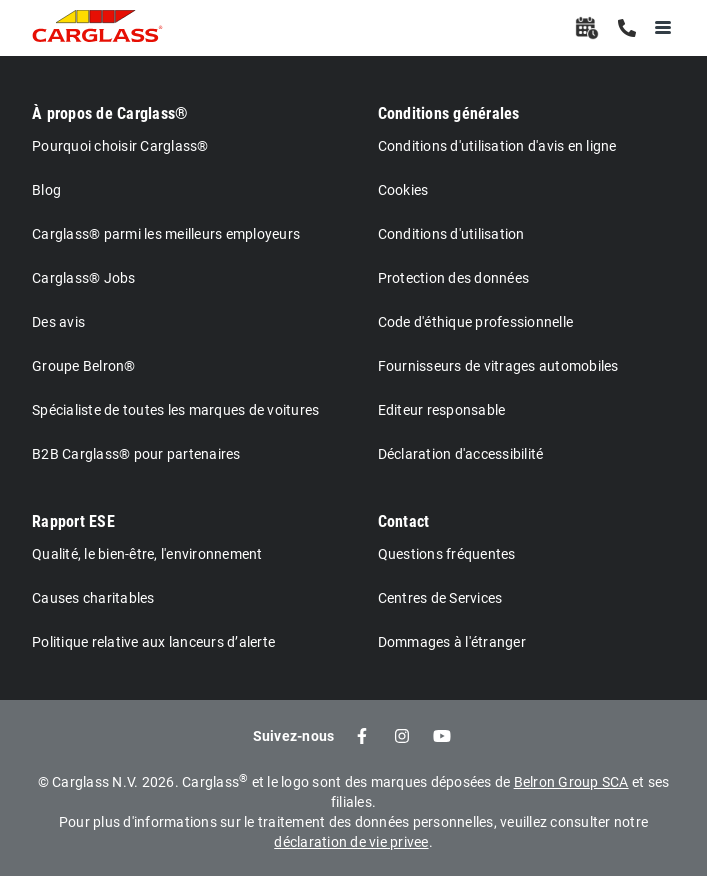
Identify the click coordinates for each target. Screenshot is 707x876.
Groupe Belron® (84, 366)
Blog (46, 190)
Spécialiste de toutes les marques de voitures (175, 410)
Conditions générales (449, 113)
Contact (404, 521)
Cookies (403, 190)
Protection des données (454, 278)
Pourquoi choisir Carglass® (120, 146)
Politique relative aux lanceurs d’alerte (153, 642)
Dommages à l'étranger (452, 642)
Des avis (58, 322)
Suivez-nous (294, 736)
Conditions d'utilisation (451, 234)
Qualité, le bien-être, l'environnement (147, 554)
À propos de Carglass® (110, 113)
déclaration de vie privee (351, 842)
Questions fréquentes (447, 554)
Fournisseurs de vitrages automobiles (498, 366)
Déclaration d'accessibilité (461, 454)
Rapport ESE (73, 521)
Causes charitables (93, 598)
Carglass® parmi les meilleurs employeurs (166, 234)
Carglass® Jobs (84, 278)
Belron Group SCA (571, 782)
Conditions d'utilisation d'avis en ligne (497, 146)
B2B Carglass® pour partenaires (136, 454)
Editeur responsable (442, 410)
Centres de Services (440, 598)
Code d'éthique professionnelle (476, 322)
